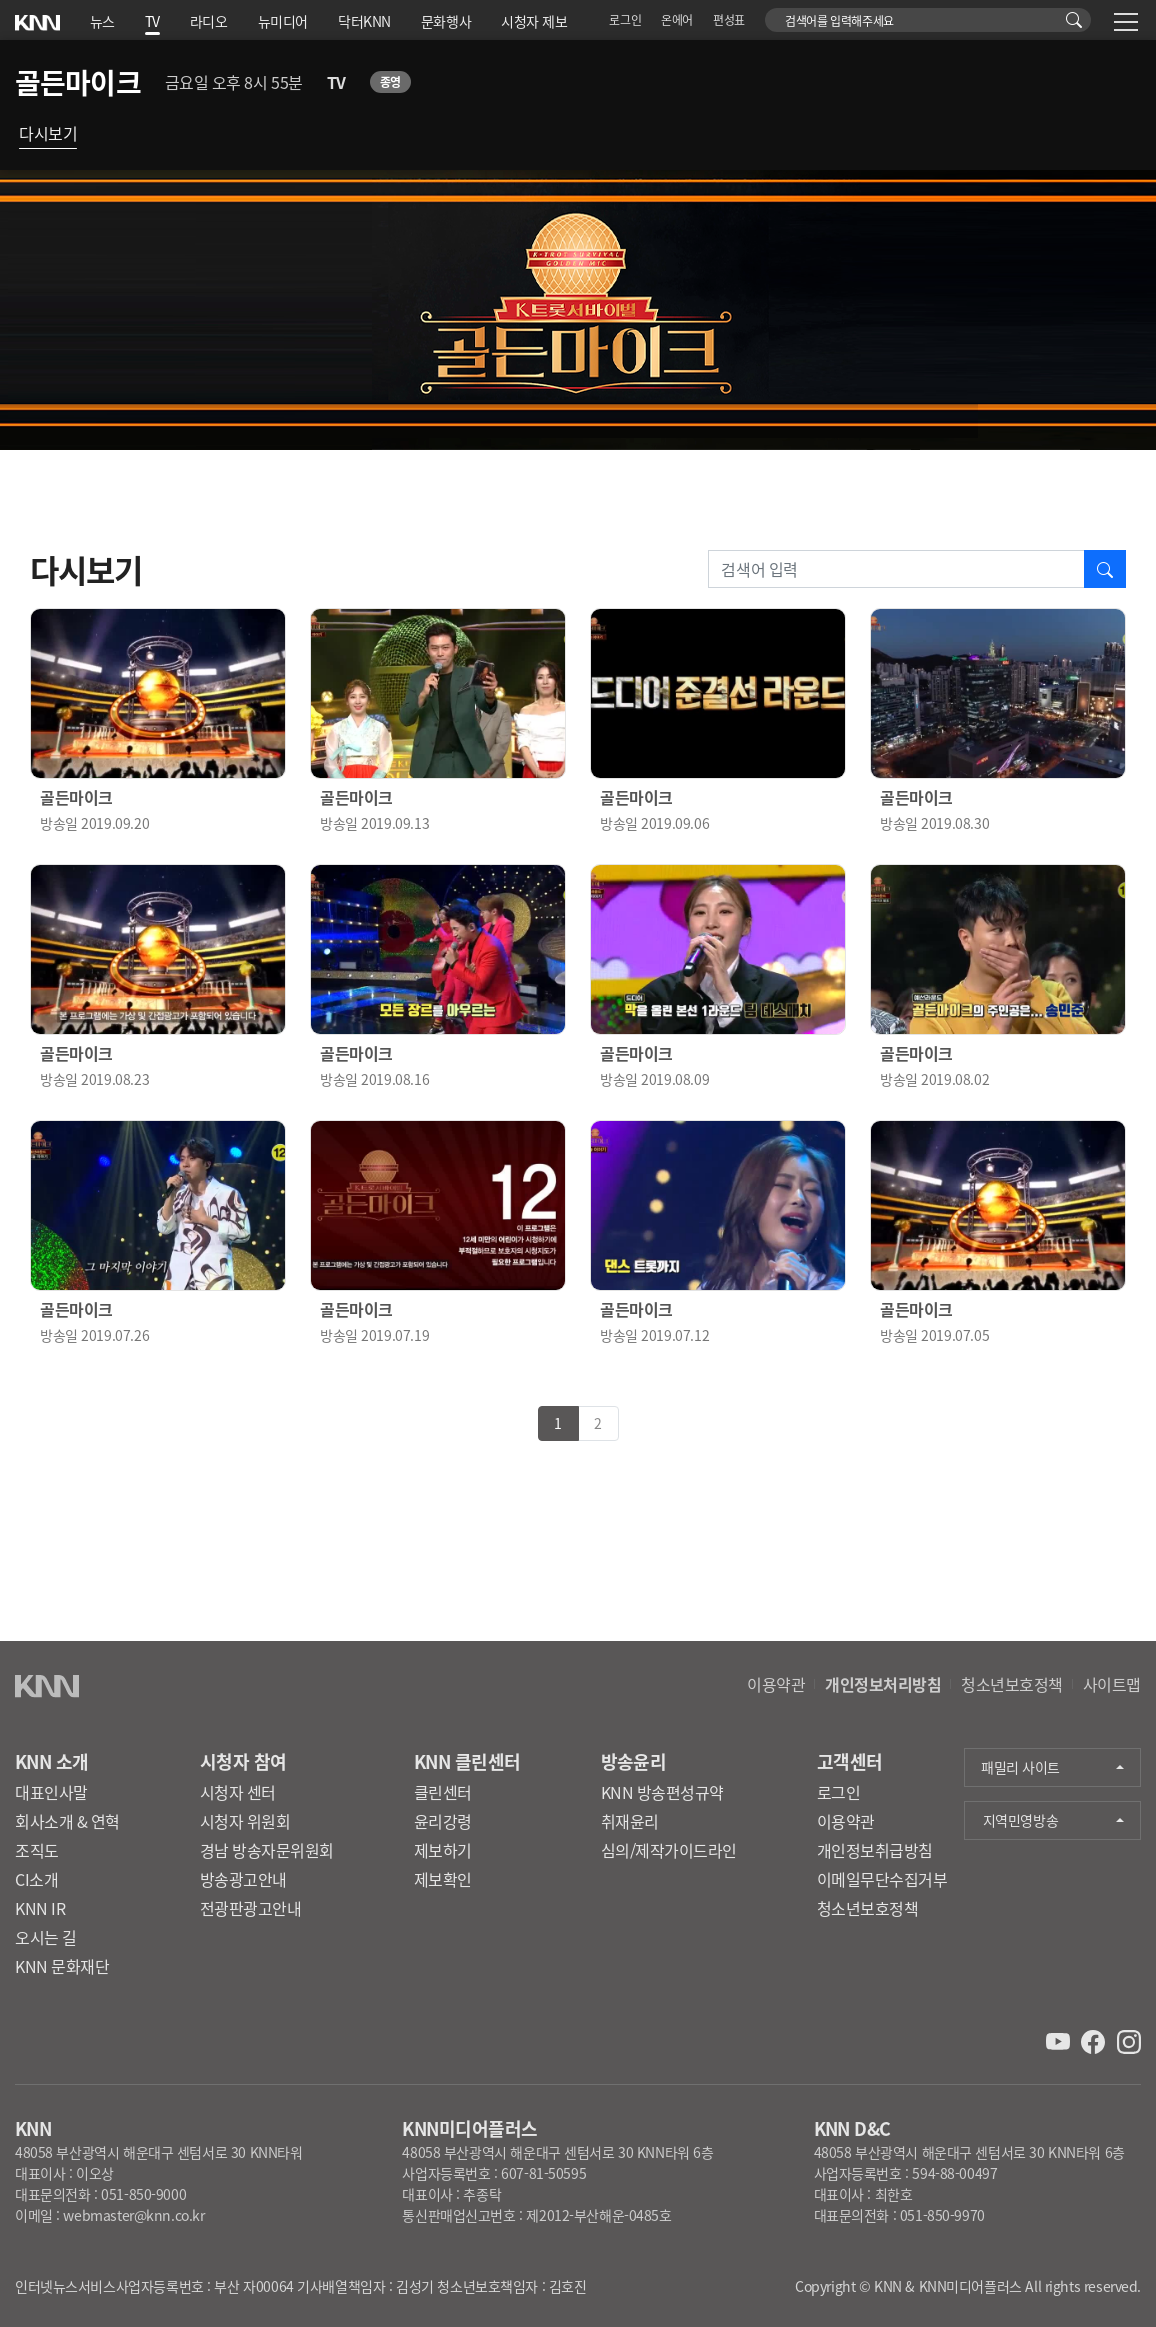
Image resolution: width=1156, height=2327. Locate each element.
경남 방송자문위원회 (267, 1850)
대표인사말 (51, 1792)
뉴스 (102, 21)
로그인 (625, 19)
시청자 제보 (534, 21)
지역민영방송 (1020, 1820)
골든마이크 (78, 82)
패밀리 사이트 (1020, 1767)
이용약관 (776, 1684)
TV (152, 21)
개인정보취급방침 (875, 1850)
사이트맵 (1112, 1684)
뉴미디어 (283, 21)
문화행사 (446, 21)
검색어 (776, 15)
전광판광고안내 (251, 1908)
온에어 (677, 19)
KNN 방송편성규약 (662, 1792)
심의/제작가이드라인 (669, 1850)
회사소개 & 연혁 (67, 1821)
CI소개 (36, 1879)
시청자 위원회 (245, 1821)
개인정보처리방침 (883, 1684)
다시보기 (48, 133)
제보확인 (443, 1879)
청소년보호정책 (1012, 1684)
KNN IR (40, 1908)
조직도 (37, 1850)
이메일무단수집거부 (882, 1879)
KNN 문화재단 (62, 1966)
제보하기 (443, 1850)
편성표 (729, 19)
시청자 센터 (238, 1792)
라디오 (209, 21)
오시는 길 (46, 1937)
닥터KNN (364, 21)
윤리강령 (443, 1821)
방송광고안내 (243, 1879)
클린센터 (443, 1792)
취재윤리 (630, 1821)
